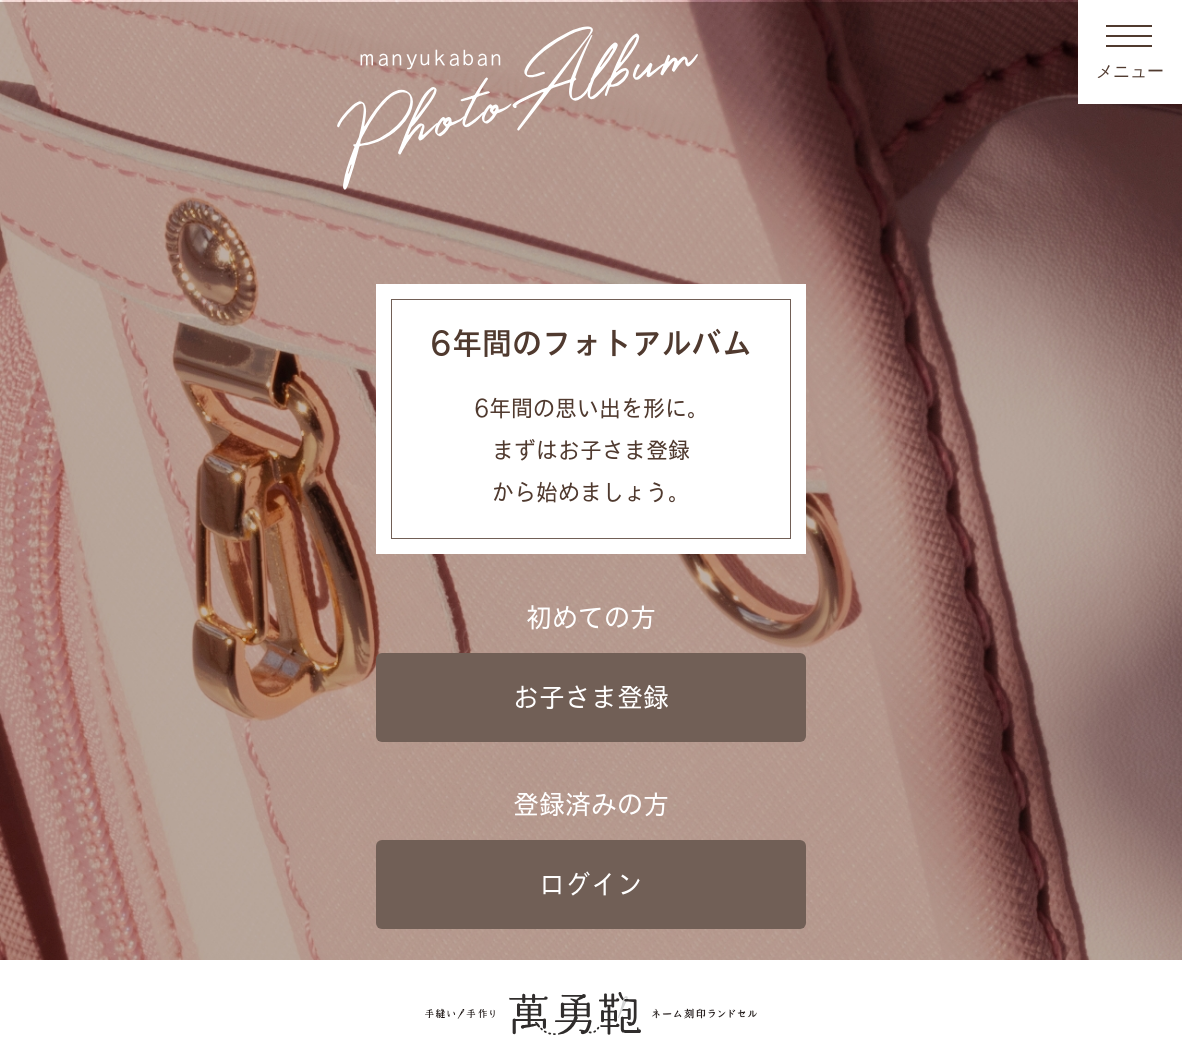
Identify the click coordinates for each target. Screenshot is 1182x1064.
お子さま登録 (591, 697)
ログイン (591, 884)
